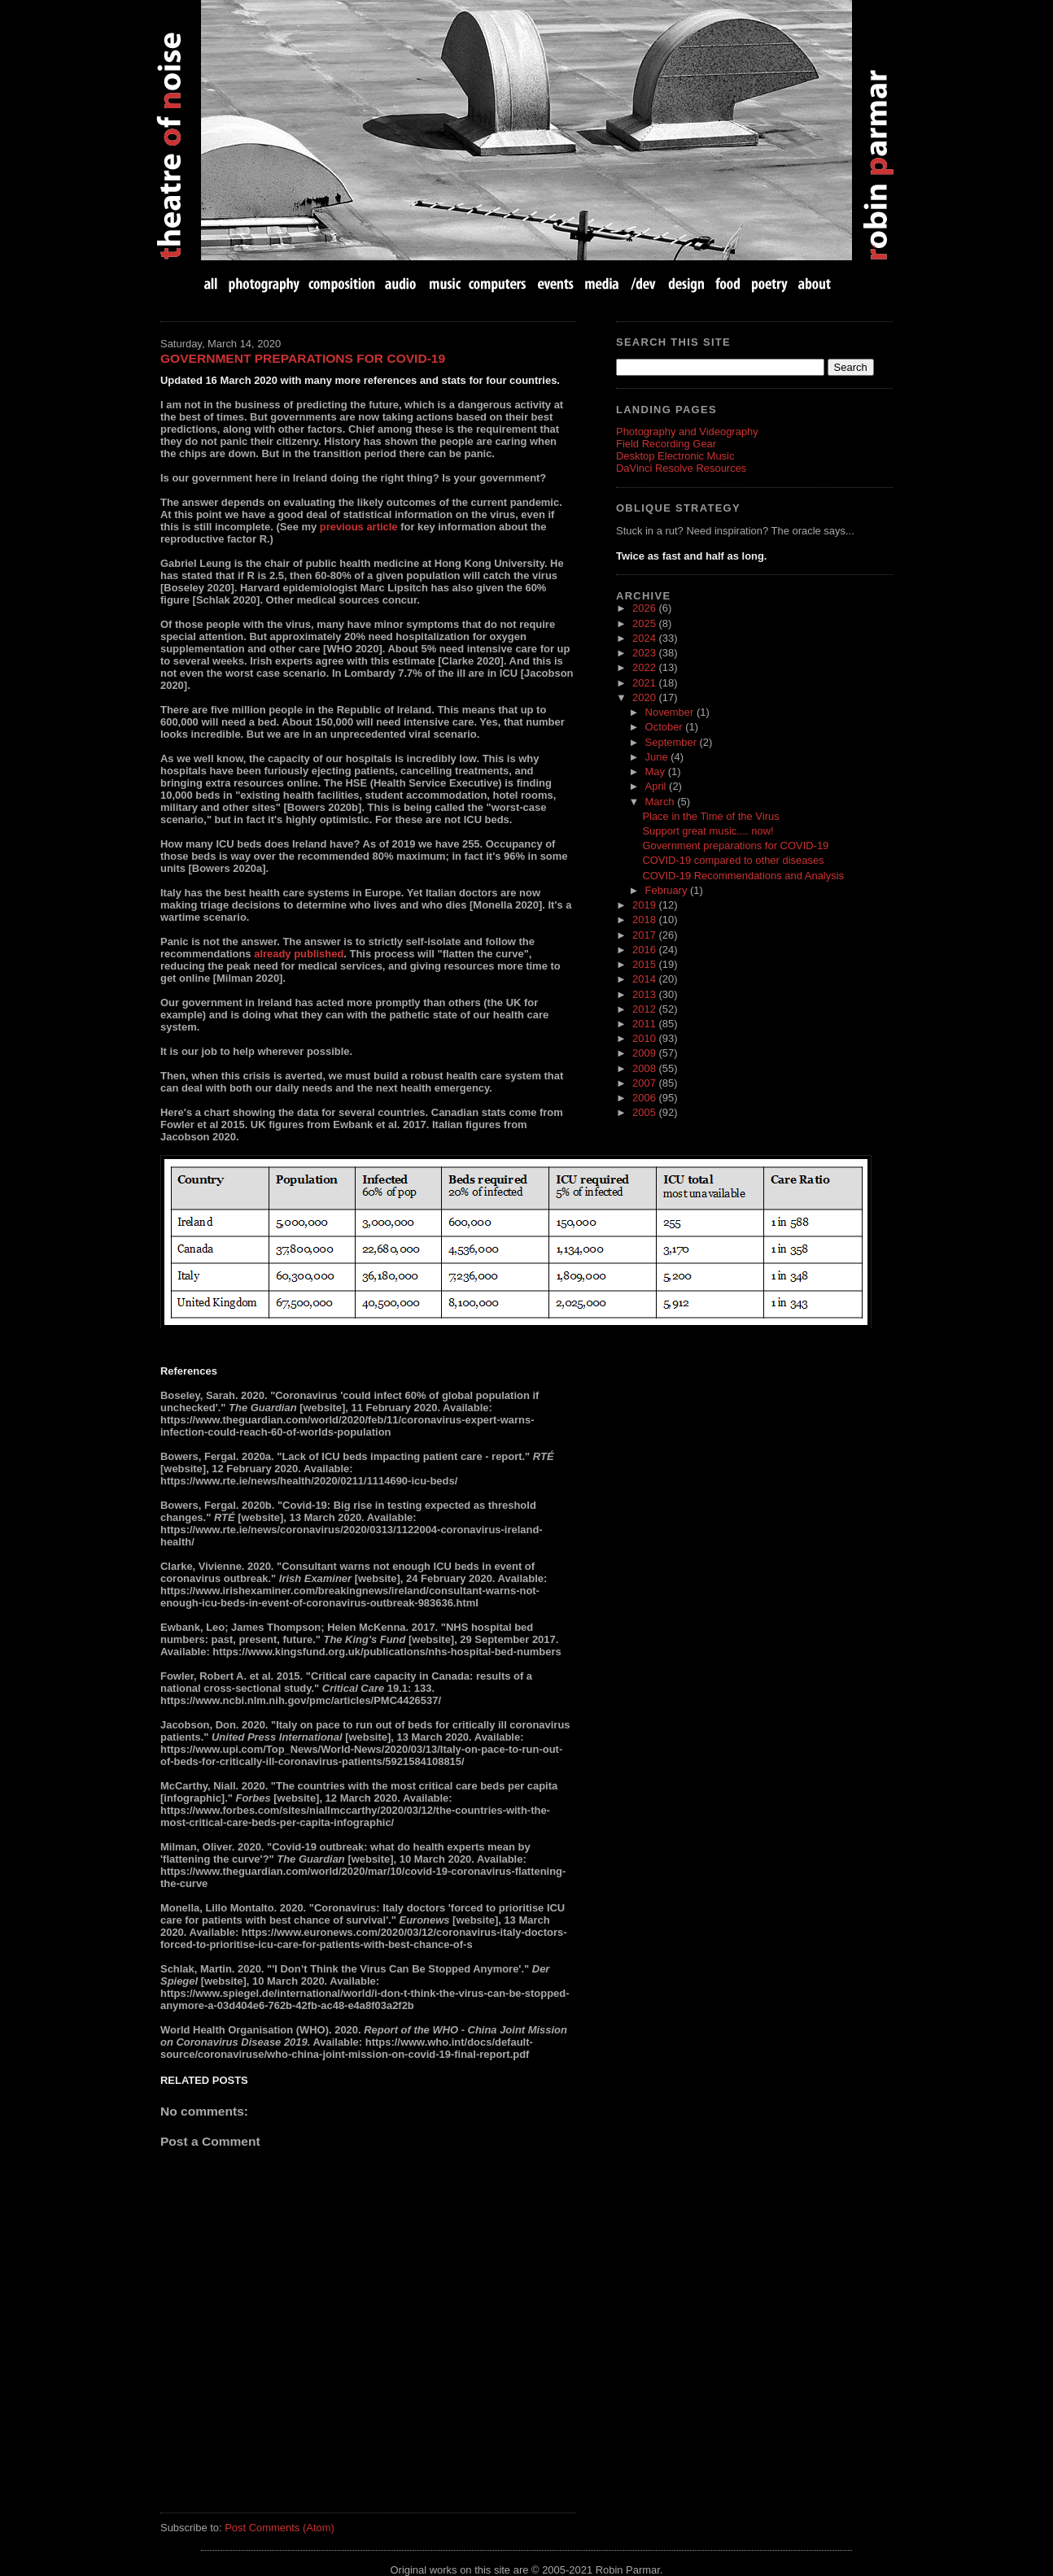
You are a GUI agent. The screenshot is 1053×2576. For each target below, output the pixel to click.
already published (298, 954)
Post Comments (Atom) (279, 2528)
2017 (645, 935)
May (656, 771)
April (657, 786)
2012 (645, 1009)
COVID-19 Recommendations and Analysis (743, 876)
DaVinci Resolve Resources (681, 468)
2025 (645, 623)
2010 (645, 1038)
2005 (645, 1112)
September (672, 742)
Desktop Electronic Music (675, 456)
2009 (645, 1053)
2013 (645, 994)
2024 (645, 638)
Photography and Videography (687, 431)
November (671, 712)
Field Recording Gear (666, 444)
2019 (645, 905)
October (665, 727)
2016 (645, 950)
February (667, 890)
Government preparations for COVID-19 (302, 358)
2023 (645, 653)
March (661, 801)
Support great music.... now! (707, 831)
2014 (645, 979)
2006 (645, 1098)
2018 (645, 919)
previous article (359, 527)
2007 (645, 1083)
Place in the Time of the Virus (710, 816)
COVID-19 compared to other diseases (733, 860)
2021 (645, 683)
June (658, 757)
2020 (645, 697)
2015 (645, 964)
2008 (645, 1068)
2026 (645, 608)
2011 (645, 1024)
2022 (645, 667)
